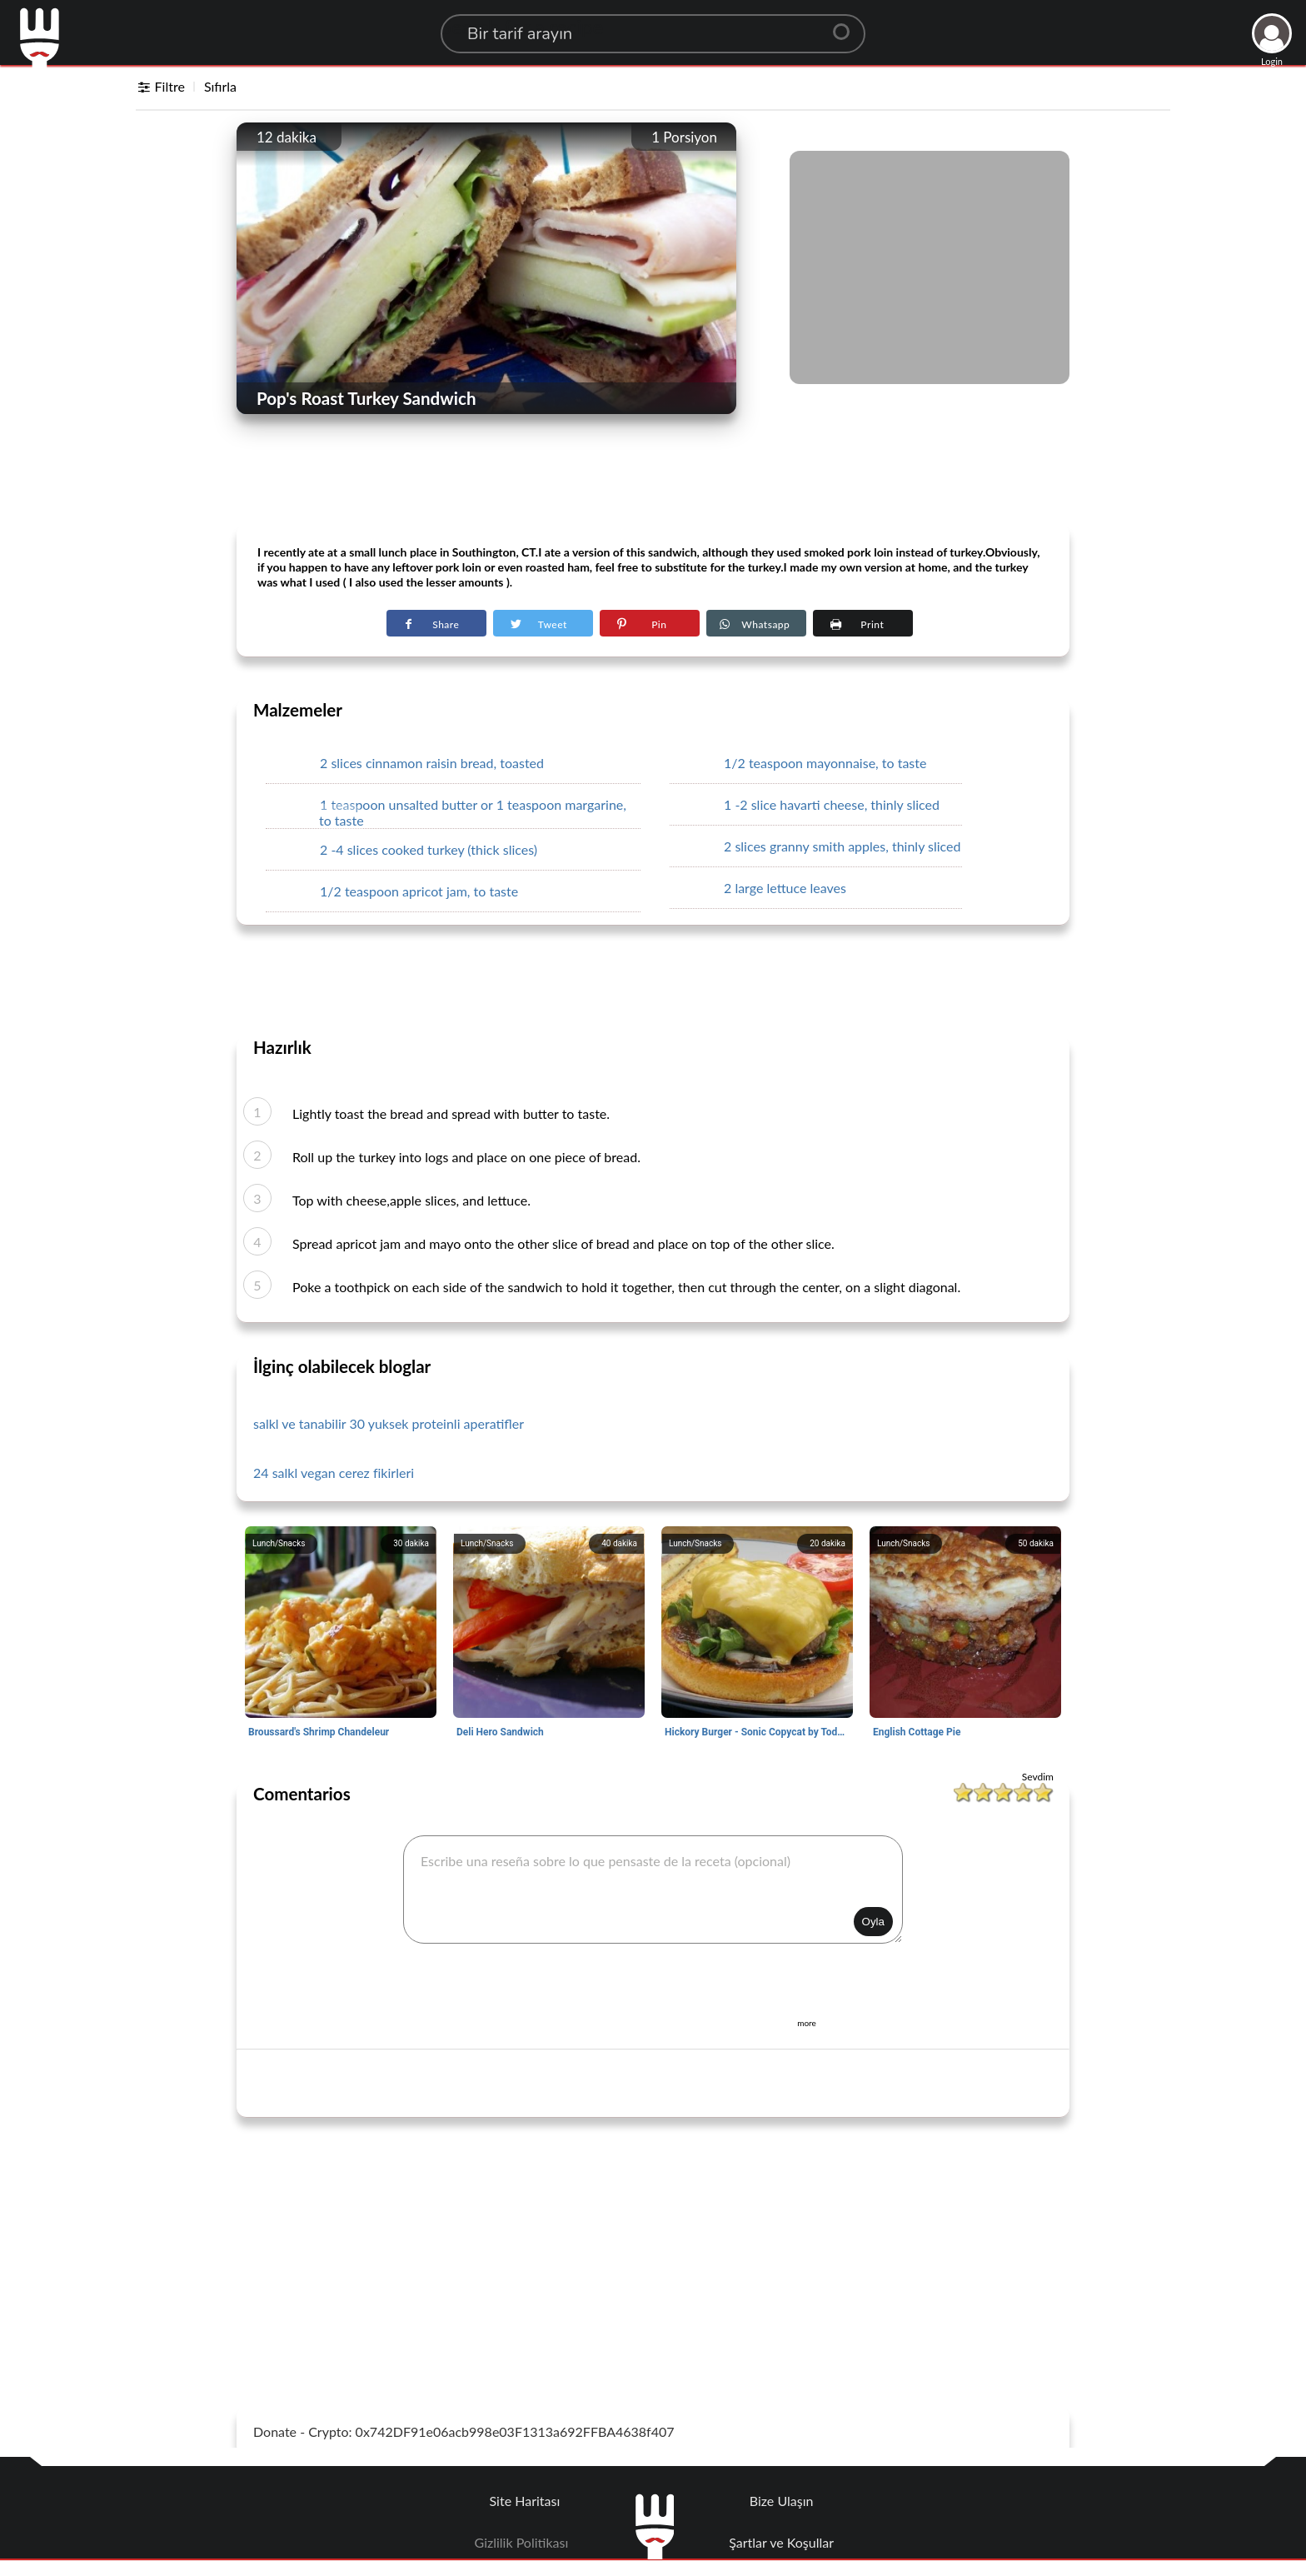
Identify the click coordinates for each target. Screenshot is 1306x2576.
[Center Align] (847, 24)
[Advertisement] (653, 484)
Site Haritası (525, 2501)
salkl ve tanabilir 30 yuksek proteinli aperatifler (388, 1423)
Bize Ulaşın (782, 2501)
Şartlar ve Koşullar (781, 2542)
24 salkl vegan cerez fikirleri (333, 1472)
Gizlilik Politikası (522, 2542)
